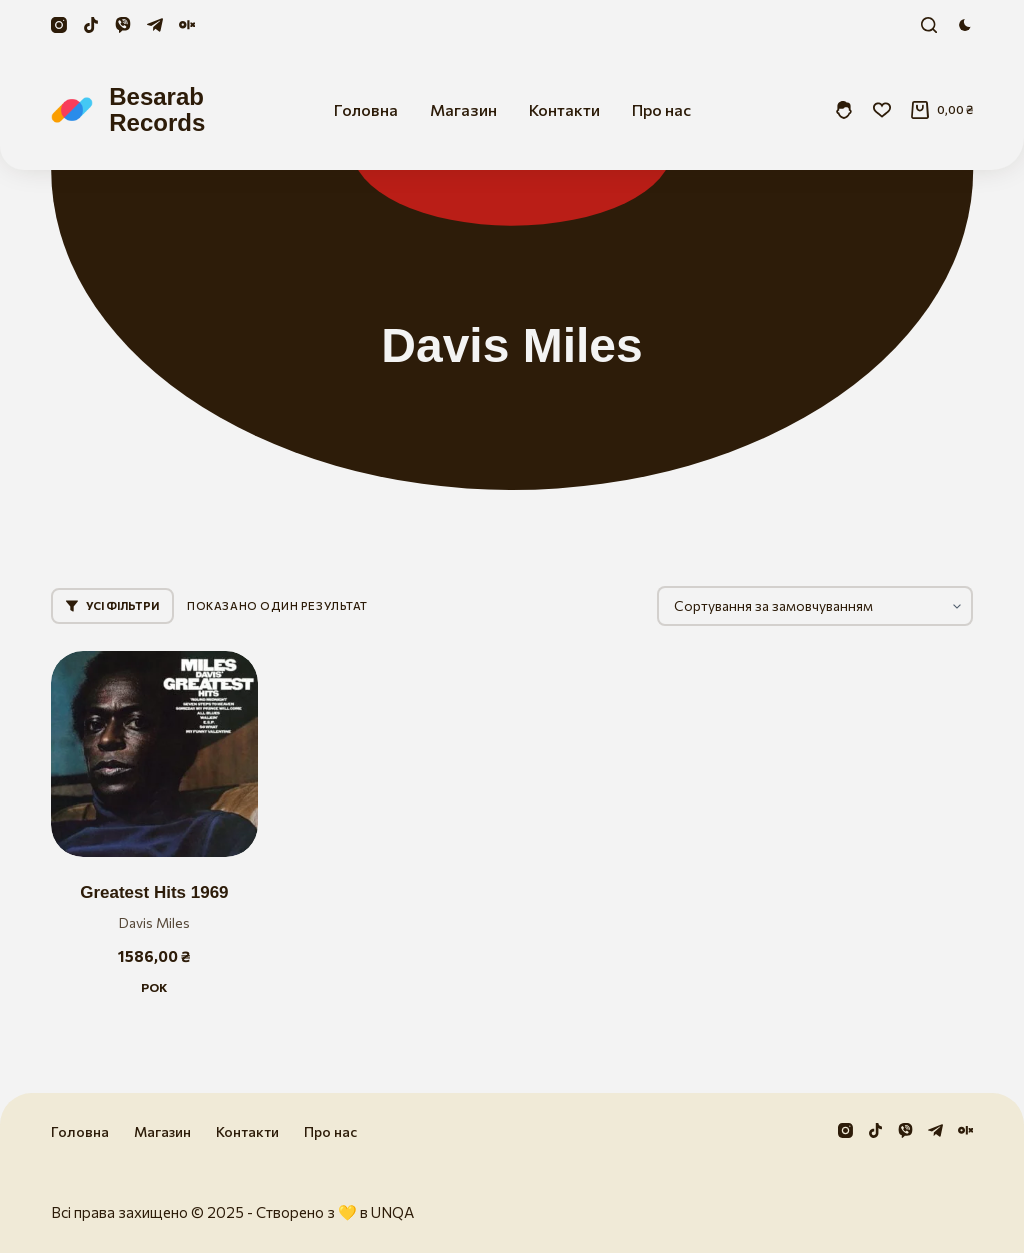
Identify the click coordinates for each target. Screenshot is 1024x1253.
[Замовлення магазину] (815, 606)
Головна (366, 109)
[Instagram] (59, 25)
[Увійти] (844, 110)
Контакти (564, 109)
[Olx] (187, 25)
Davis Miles (154, 922)
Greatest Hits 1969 (154, 892)
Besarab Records (157, 109)
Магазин (463, 109)
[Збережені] (882, 110)
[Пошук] (929, 25)
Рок (154, 987)
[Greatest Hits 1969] (154, 754)
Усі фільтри (112, 605)
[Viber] (123, 25)
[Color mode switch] (965, 25)
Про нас (661, 109)
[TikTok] (91, 25)
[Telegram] (155, 25)
